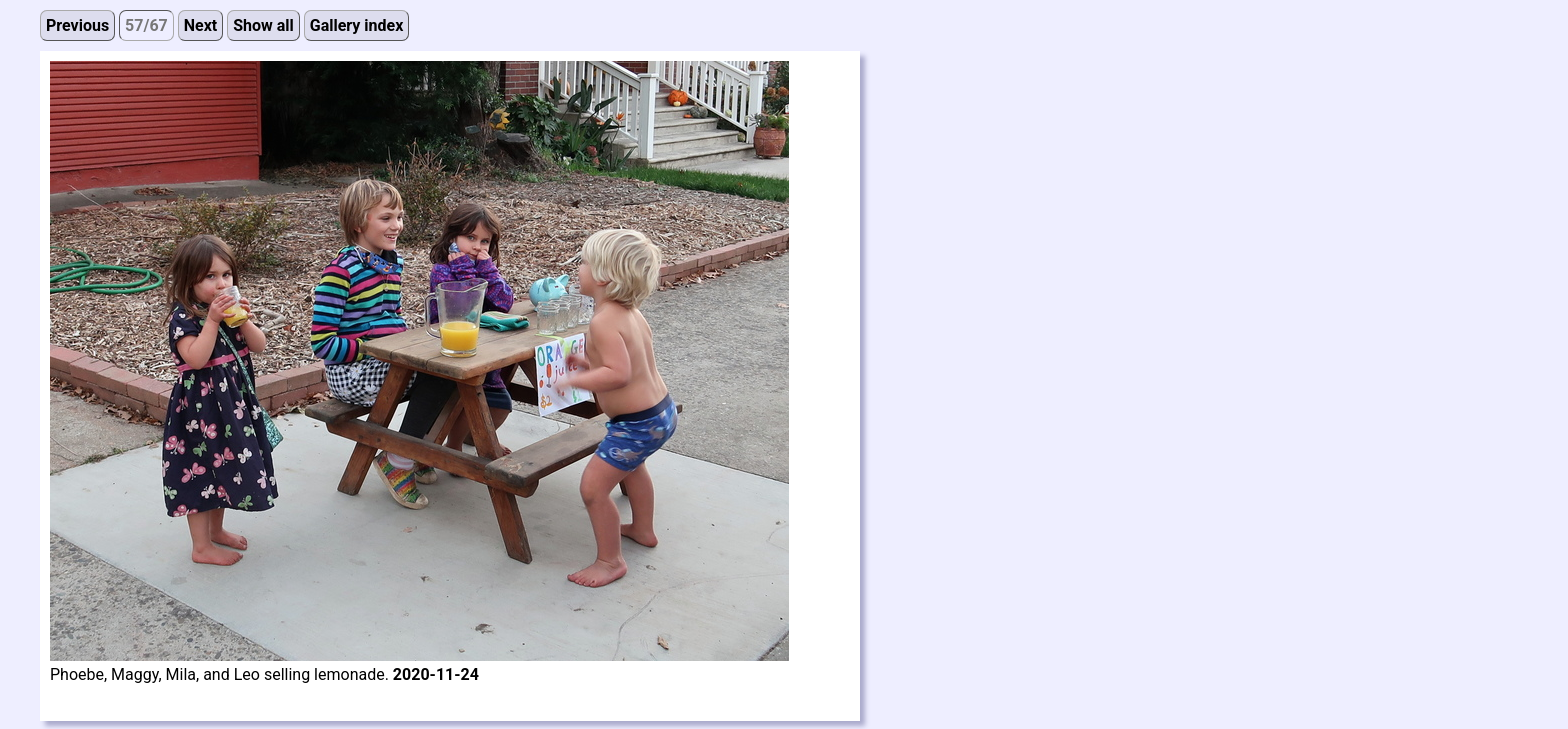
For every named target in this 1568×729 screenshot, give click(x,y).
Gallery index (357, 25)
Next (200, 25)
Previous (77, 25)
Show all (263, 25)
